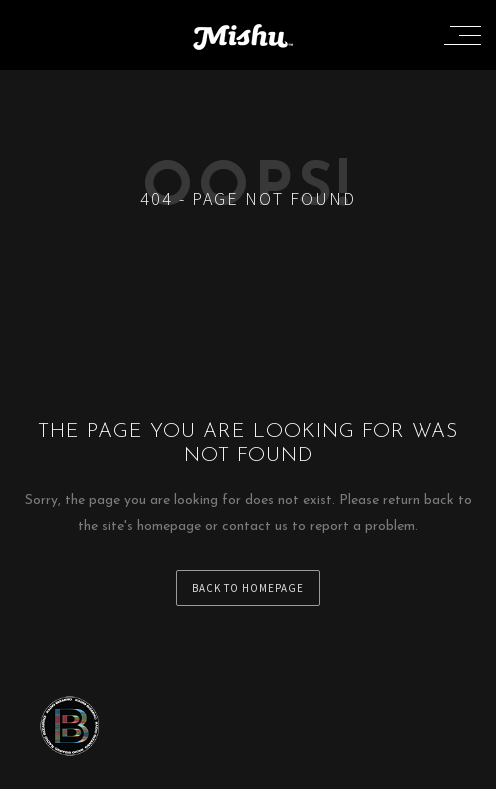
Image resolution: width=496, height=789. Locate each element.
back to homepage (248, 588)
